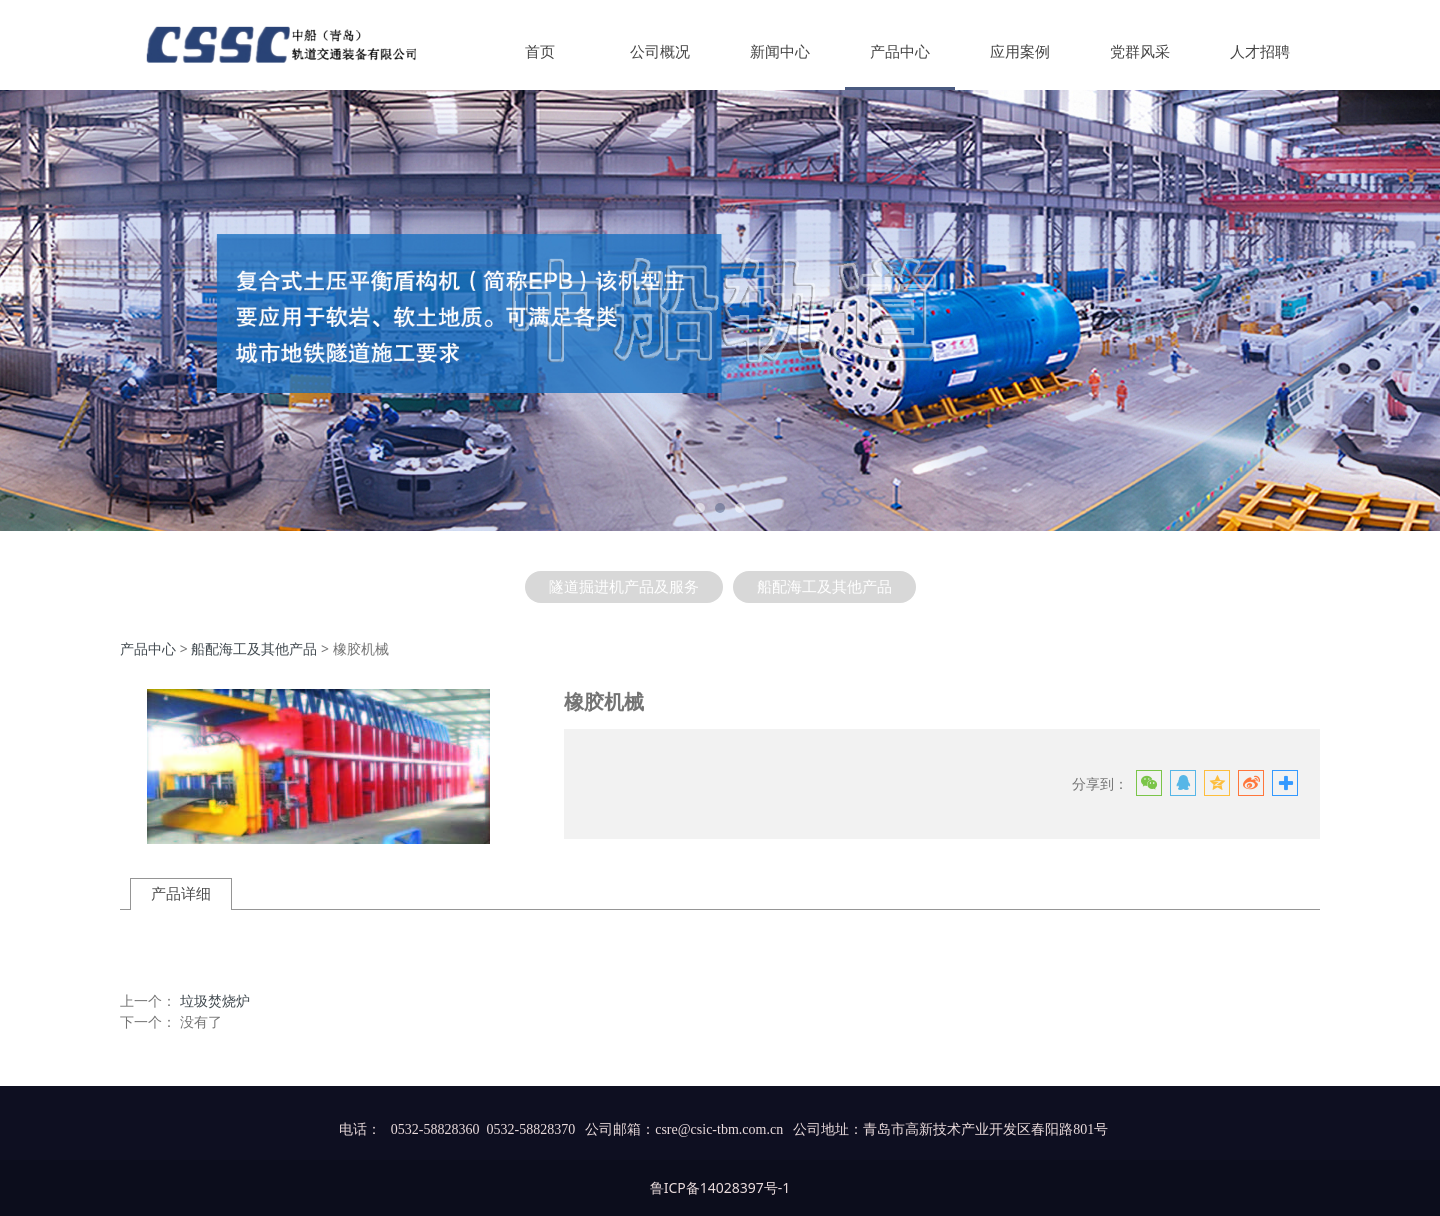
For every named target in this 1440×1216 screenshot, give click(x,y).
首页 (540, 52)
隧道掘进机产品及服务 (624, 586)
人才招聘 (1260, 52)
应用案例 (1020, 52)
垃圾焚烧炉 (215, 1000)
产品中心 (900, 52)
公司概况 (660, 52)
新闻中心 (780, 52)
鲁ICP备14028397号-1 (720, 1187)
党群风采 (1140, 52)
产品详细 (181, 893)
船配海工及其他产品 (824, 586)
